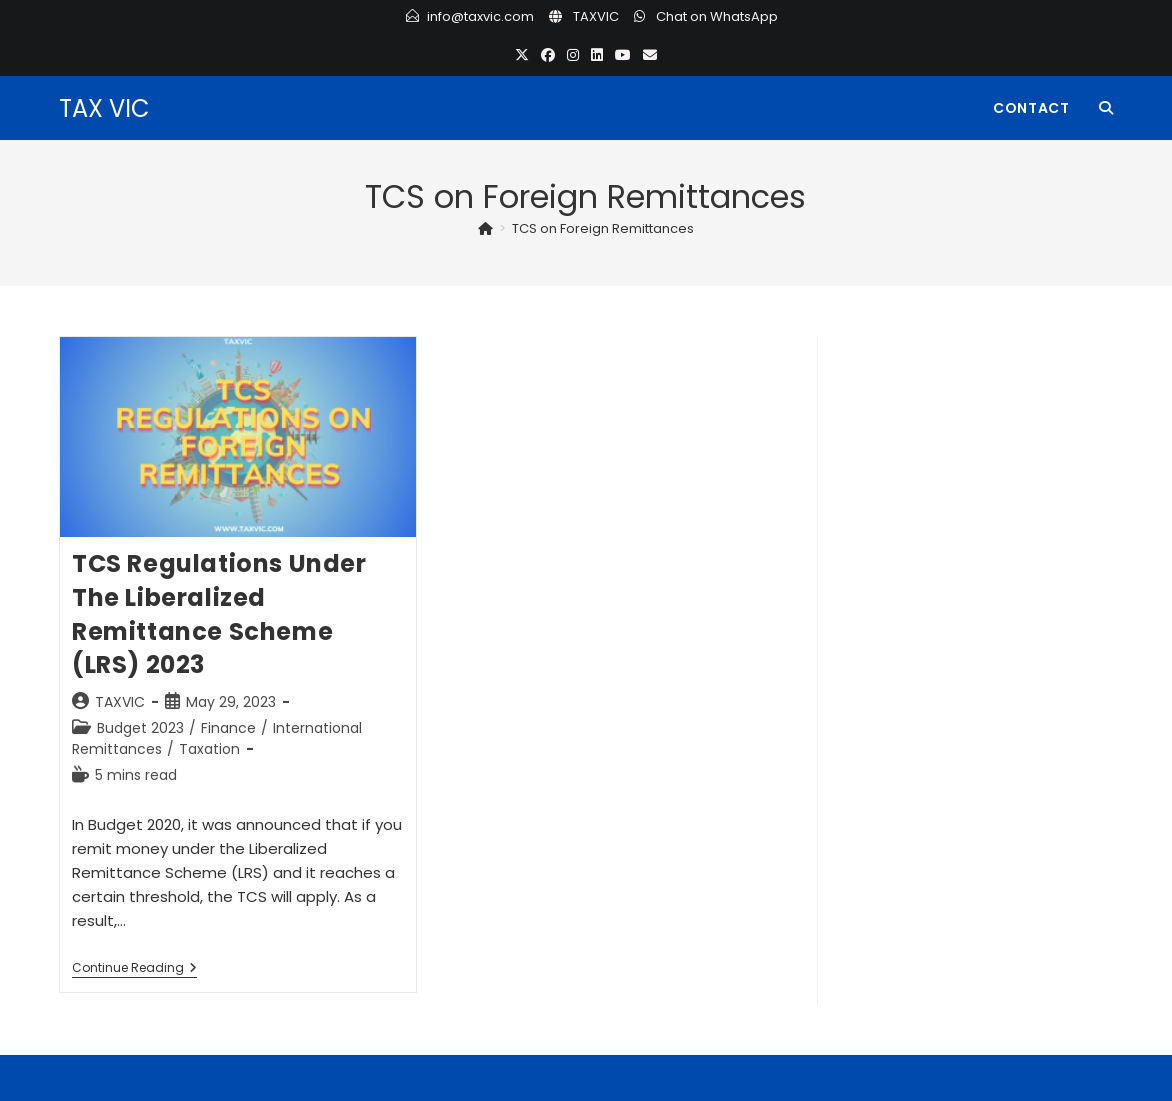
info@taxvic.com (480, 16)
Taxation (209, 749)
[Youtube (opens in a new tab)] (623, 55)
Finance (228, 728)
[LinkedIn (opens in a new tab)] (597, 55)
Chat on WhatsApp (717, 16)
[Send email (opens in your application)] (650, 55)
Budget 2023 (140, 728)
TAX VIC (104, 108)
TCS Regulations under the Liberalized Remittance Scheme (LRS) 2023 (219, 614)
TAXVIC (596, 16)
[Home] (485, 228)
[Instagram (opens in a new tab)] (573, 55)
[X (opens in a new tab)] (522, 55)
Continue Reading (134, 969)
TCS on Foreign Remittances (603, 228)
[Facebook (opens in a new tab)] (548, 55)
